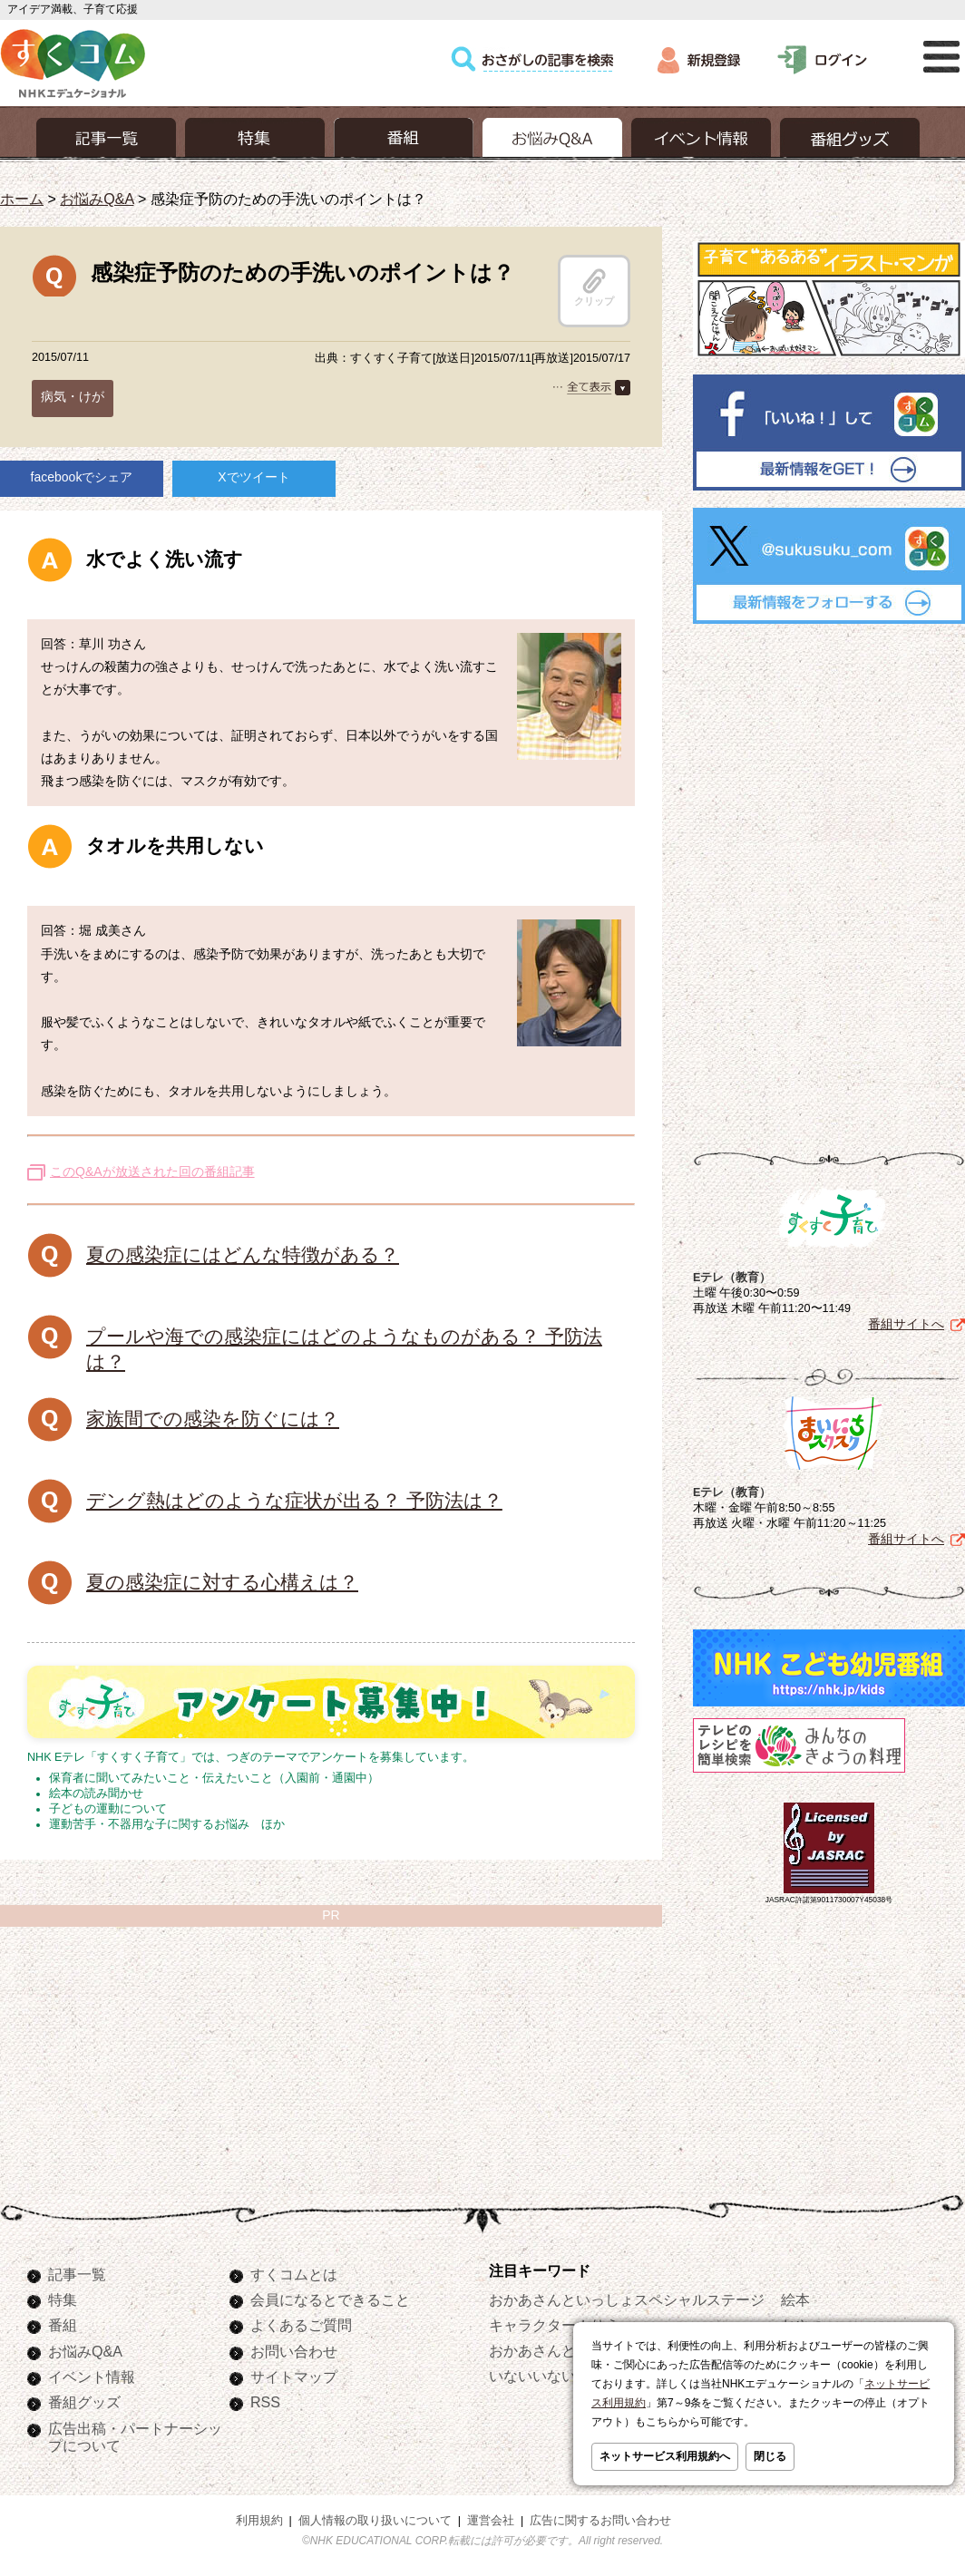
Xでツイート (253, 477)
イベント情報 (91, 2376)
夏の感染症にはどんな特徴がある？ (242, 1254)
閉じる (770, 2456)
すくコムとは (293, 2274)
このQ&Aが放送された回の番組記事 (152, 1171)
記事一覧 (77, 2274)
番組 (62, 2325)
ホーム (22, 198)
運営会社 (490, 2520)
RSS (265, 2402)
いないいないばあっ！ (561, 2375)
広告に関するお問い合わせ (600, 2520)
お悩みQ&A (96, 198)
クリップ (594, 287)
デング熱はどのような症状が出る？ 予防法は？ (294, 1500)
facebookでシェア (82, 477)
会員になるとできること (330, 2299)
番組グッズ (84, 2402)
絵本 (795, 2299)
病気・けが (72, 396)
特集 (62, 2299)
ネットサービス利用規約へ (664, 2456)
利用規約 (259, 2520)
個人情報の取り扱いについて (375, 2520)
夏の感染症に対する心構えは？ (222, 1581)
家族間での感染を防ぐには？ (212, 1418)
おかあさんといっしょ (561, 2350)
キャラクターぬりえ (554, 2325)
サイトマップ (293, 2376)
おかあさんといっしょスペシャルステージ (627, 2299)
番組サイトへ (906, 1324)
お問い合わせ (293, 2351)
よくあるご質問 (301, 2325)
